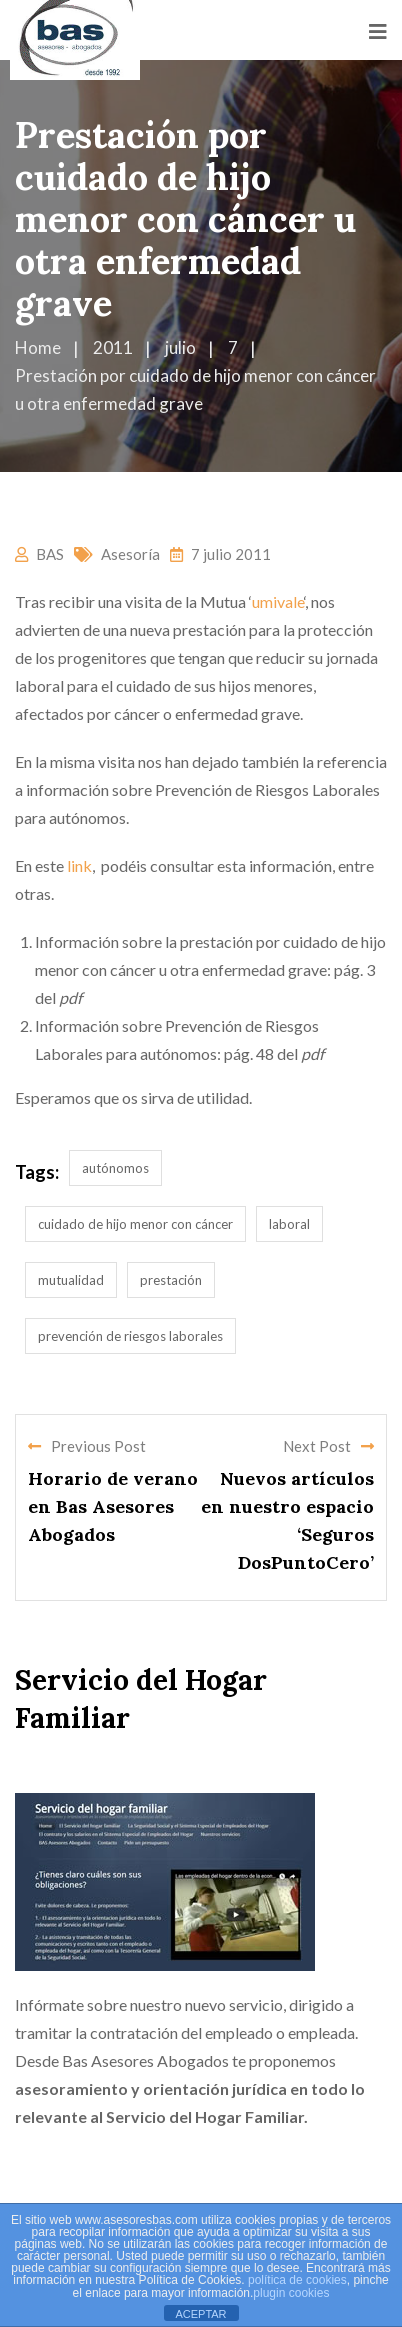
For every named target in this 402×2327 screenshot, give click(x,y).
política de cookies (297, 2280)
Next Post (328, 1446)
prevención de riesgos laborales (130, 1336)
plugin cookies (291, 2293)
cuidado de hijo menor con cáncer (135, 1224)
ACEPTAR (200, 2314)
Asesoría (130, 554)
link (79, 865)
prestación (171, 1280)
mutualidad (71, 1280)
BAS (50, 554)
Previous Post (87, 1446)
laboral (289, 1224)
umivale (278, 601)
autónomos (115, 1168)
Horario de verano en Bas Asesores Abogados (113, 1506)
